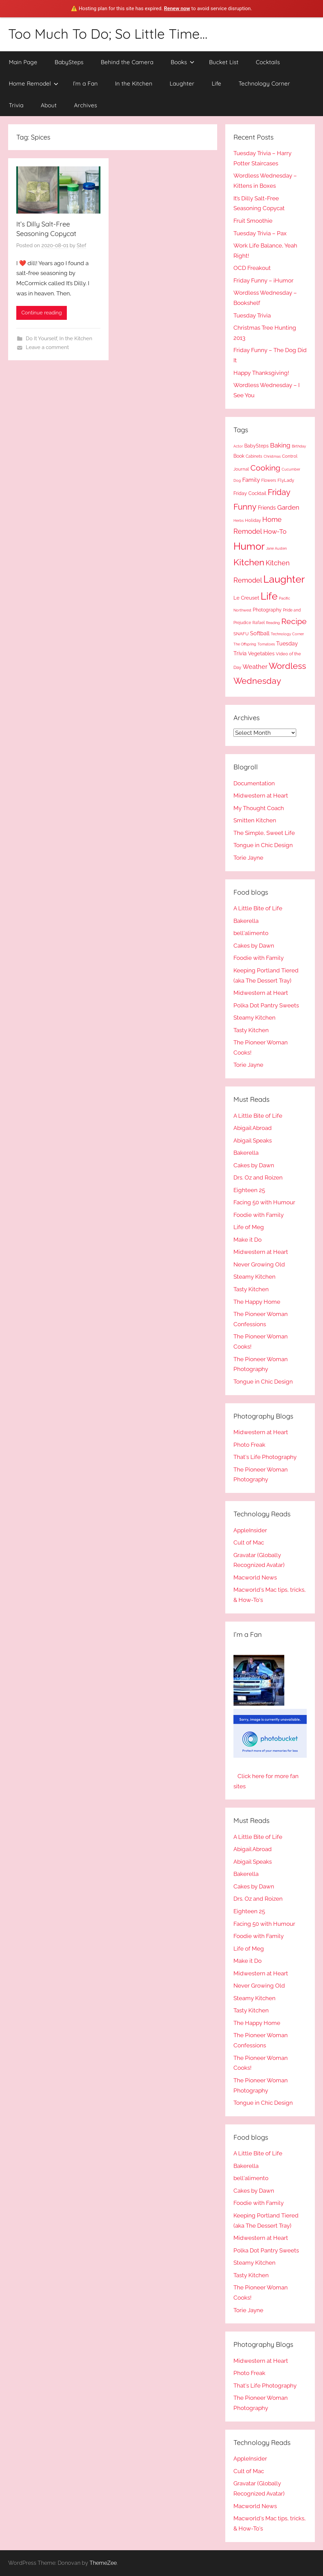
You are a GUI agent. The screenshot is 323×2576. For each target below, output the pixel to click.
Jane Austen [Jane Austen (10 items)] (276, 548)
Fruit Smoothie (252, 220)
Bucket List (224, 62)
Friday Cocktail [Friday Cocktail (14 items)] (249, 493)
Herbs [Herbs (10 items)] (238, 520)
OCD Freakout (252, 267)
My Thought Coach (258, 808)
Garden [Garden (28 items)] (288, 507)
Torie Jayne (248, 857)
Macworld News (255, 1577)
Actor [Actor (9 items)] (238, 446)
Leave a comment (47, 347)
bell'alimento (250, 933)
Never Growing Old (259, 1264)
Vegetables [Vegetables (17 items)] (261, 654)
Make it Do (247, 1239)
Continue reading (41, 313)
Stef (81, 245)
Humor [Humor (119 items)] (249, 546)
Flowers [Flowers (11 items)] (268, 480)
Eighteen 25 (249, 1190)
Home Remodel (33, 83)
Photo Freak (249, 1444)
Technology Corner (264, 83)
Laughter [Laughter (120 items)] (284, 579)
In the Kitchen (133, 83)
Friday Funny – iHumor (263, 280)
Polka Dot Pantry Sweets (266, 1005)
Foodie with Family (258, 957)
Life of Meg (248, 1227)
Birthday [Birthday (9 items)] (299, 446)
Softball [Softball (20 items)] (259, 633)
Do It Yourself (41, 338)
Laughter (182, 83)
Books (182, 62)
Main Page (23, 62)
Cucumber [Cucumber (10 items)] (291, 469)
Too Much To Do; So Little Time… (107, 33)
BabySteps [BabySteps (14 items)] (256, 446)
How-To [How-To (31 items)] (274, 531)
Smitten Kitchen (254, 820)
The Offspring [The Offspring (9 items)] (244, 644)
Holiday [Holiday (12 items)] (253, 520)
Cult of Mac (248, 1542)
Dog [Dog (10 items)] (237, 480)
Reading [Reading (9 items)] (273, 623)
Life (216, 83)
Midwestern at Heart (260, 795)
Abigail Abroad (252, 1128)
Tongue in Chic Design (263, 845)
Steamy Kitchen (254, 1017)
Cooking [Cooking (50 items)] (265, 467)
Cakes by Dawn (253, 945)
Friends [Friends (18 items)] (267, 508)
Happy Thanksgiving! (261, 372)
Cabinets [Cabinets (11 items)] (254, 456)
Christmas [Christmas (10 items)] (272, 456)
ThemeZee (103, 2563)
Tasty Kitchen (251, 1030)
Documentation (254, 783)
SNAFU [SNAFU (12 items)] (241, 633)
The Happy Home (256, 1301)
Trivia (16, 105)
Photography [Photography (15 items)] (267, 610)
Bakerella (246, 920)
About (49, 105)
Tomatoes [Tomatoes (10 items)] (266, 644)
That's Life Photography (265, 1457)
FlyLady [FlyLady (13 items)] (286, 480)
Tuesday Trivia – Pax (260, 233)
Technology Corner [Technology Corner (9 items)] (287, 634)
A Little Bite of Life (257, 908)
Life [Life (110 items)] (269, 596)
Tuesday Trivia (252, 315)
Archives (85, 105)
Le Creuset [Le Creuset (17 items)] (246, 598)
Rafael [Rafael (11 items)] (258, 622)
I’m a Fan (85, 83)
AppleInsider (250, 1530)
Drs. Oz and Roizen (258, 1177)
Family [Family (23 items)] (251, 479)
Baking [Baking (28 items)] (280, 445)
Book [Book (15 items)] (238, 456)
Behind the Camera (127, 62)
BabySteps (69, 62)
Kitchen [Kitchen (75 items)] (248, 562)
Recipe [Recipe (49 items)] (294, 621)
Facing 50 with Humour (264, 1202)
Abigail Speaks (252, 1140)
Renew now (177, 8)
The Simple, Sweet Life (264, 832)
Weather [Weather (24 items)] (255, 666)
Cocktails (268, 62)
